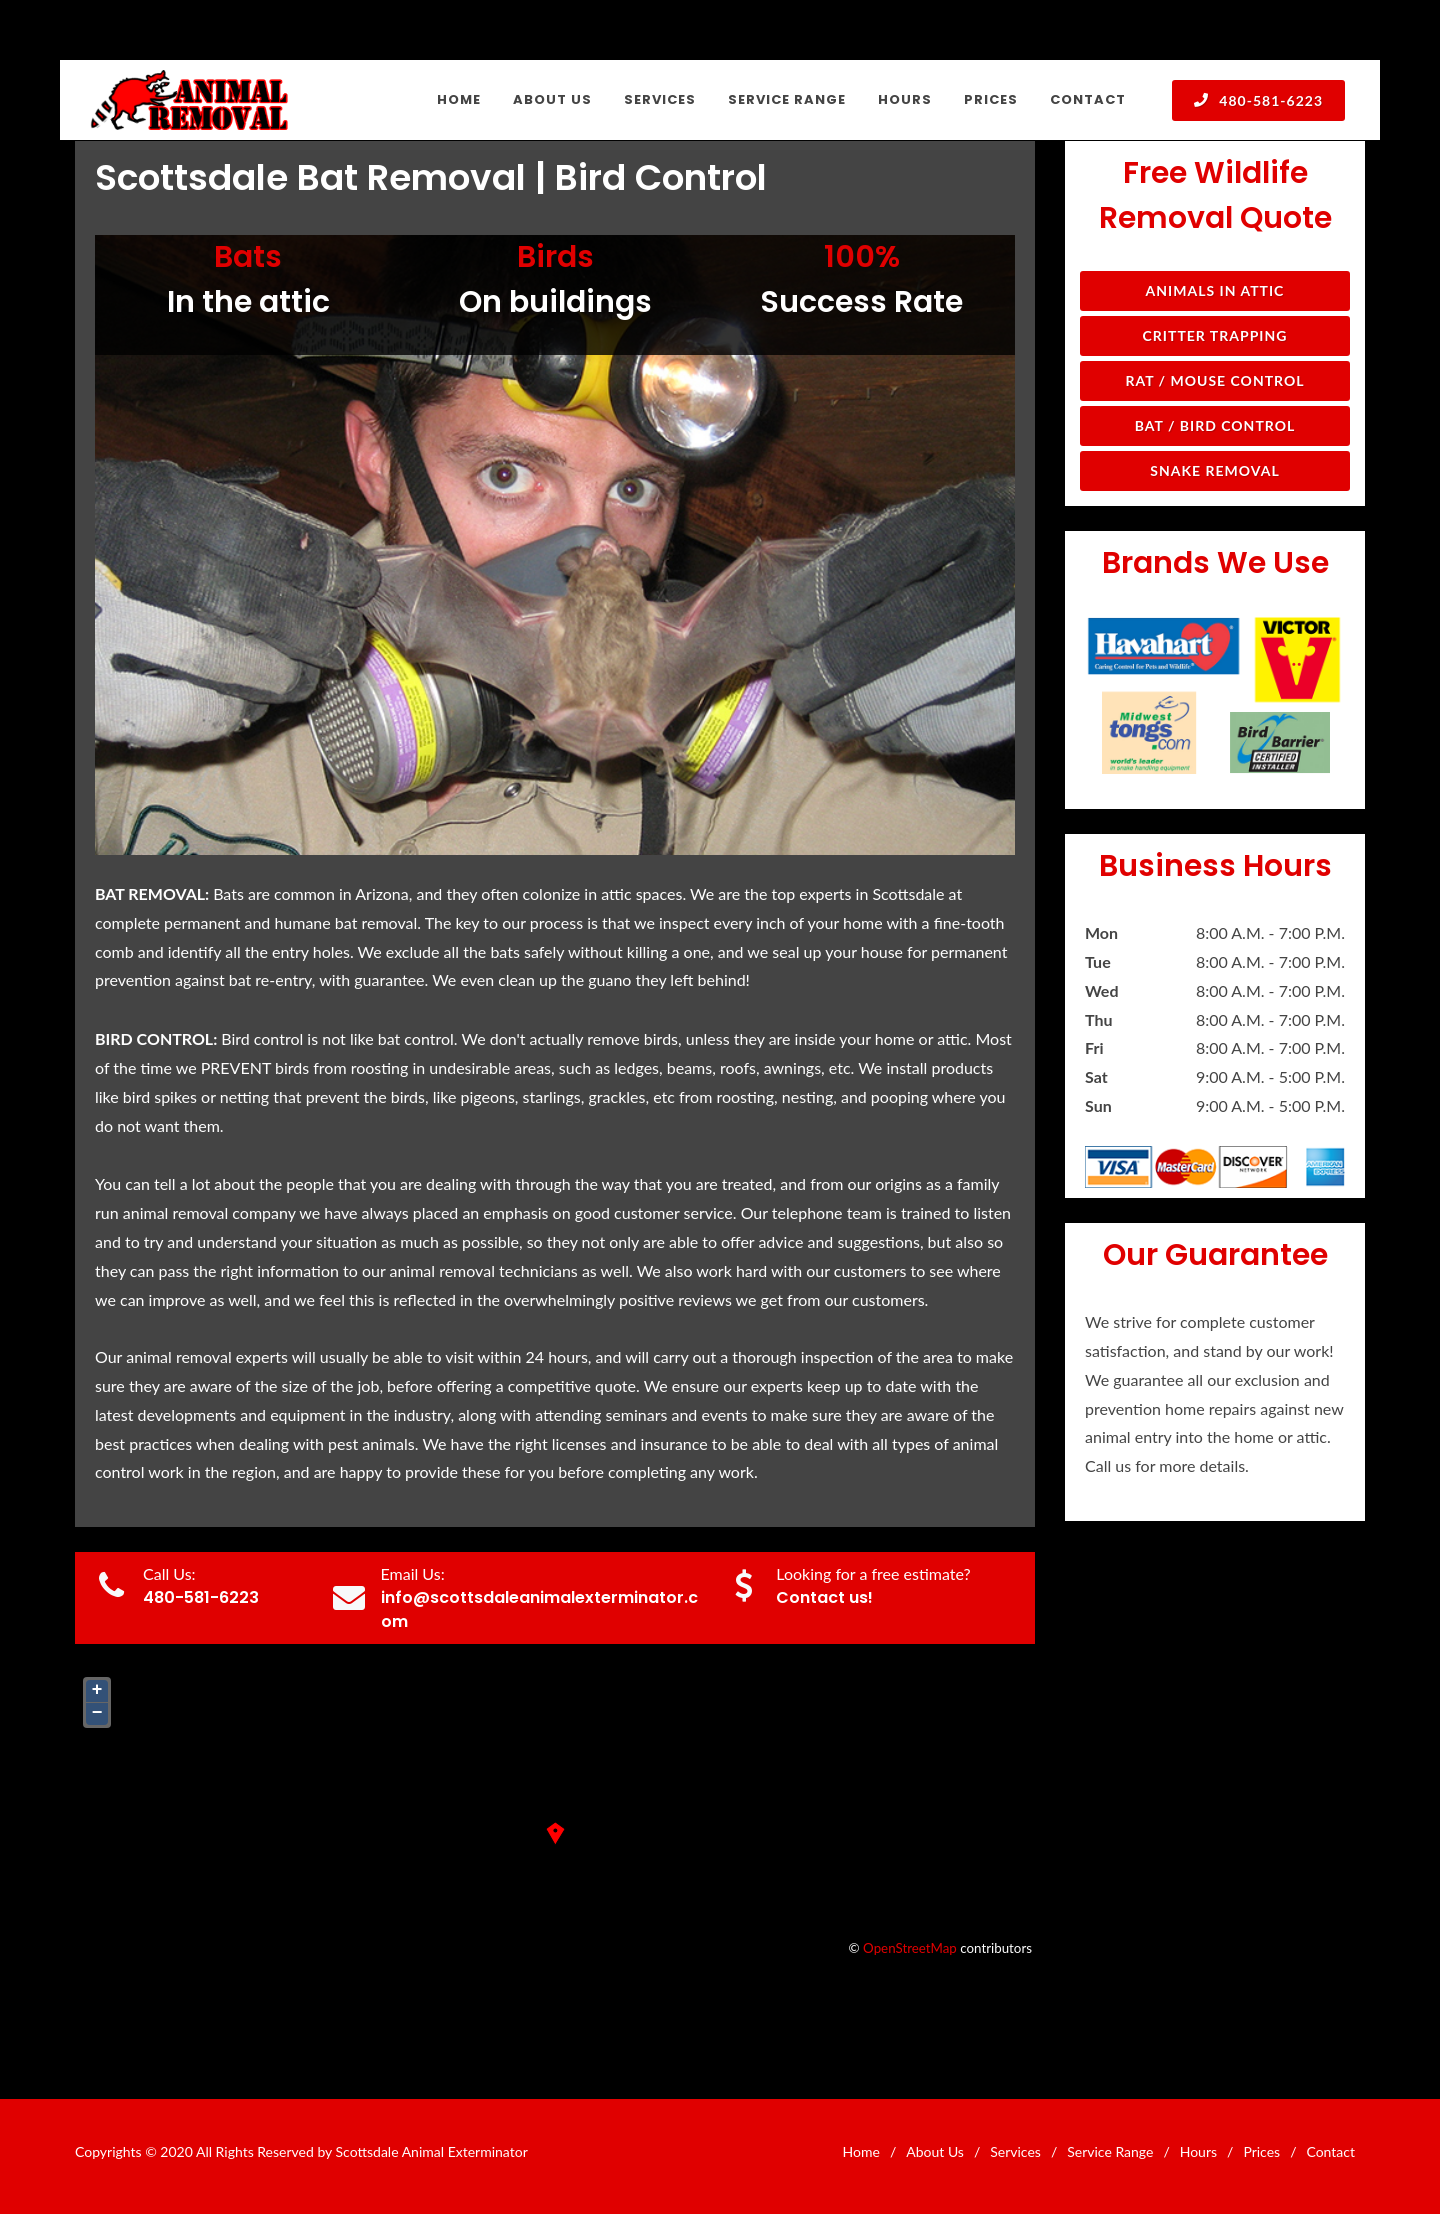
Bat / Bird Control (1215, 425)
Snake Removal (1214, 470)
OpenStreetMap (910, 1948)
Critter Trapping (1215, 335)
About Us (935, 2151)
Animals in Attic (1215, 290)
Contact (1330, 2151)
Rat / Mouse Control (1214, 380)
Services (1015, 2151)
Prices (1261, 2151)
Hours (1198, 2151)
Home (861, 2151)
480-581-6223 (1258, 100)
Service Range (1110, 2151)
